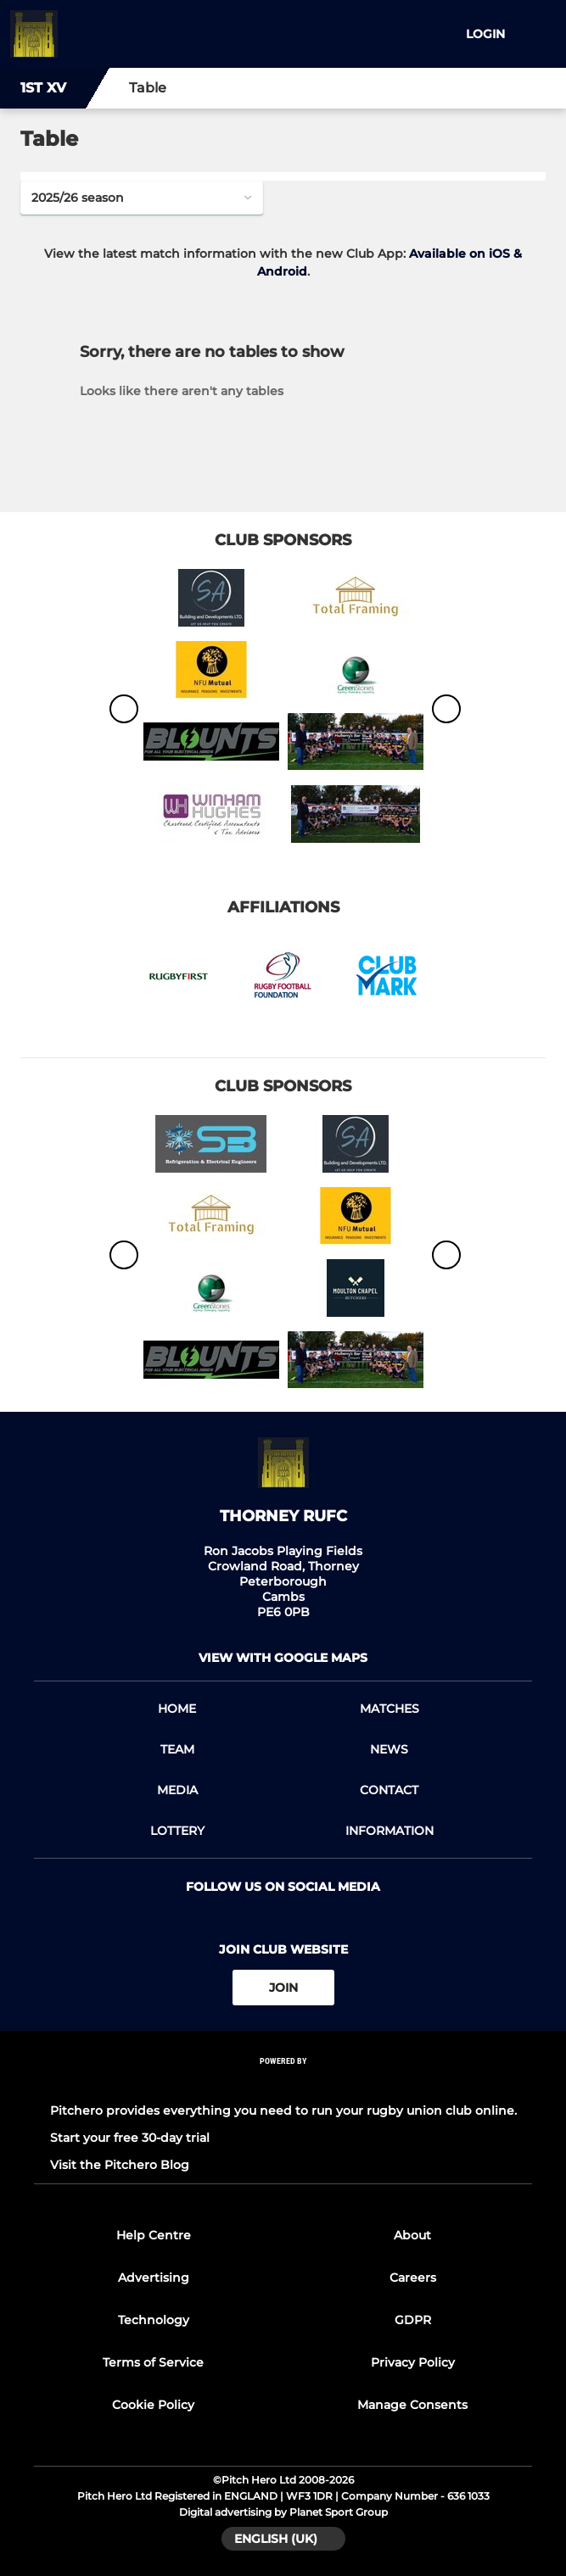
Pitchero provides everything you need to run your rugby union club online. (283, 2110)
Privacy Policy (413, 2362)
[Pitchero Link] (283, 2084)
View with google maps (283, 1658)
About (412, 2235)
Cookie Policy (153, 2404)
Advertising (153, 2277)
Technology (153, 2320)
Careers (412, 2277)
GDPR (413, 2320)
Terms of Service (153, 2362)
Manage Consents (412, 2404)
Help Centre (153, 2235)
